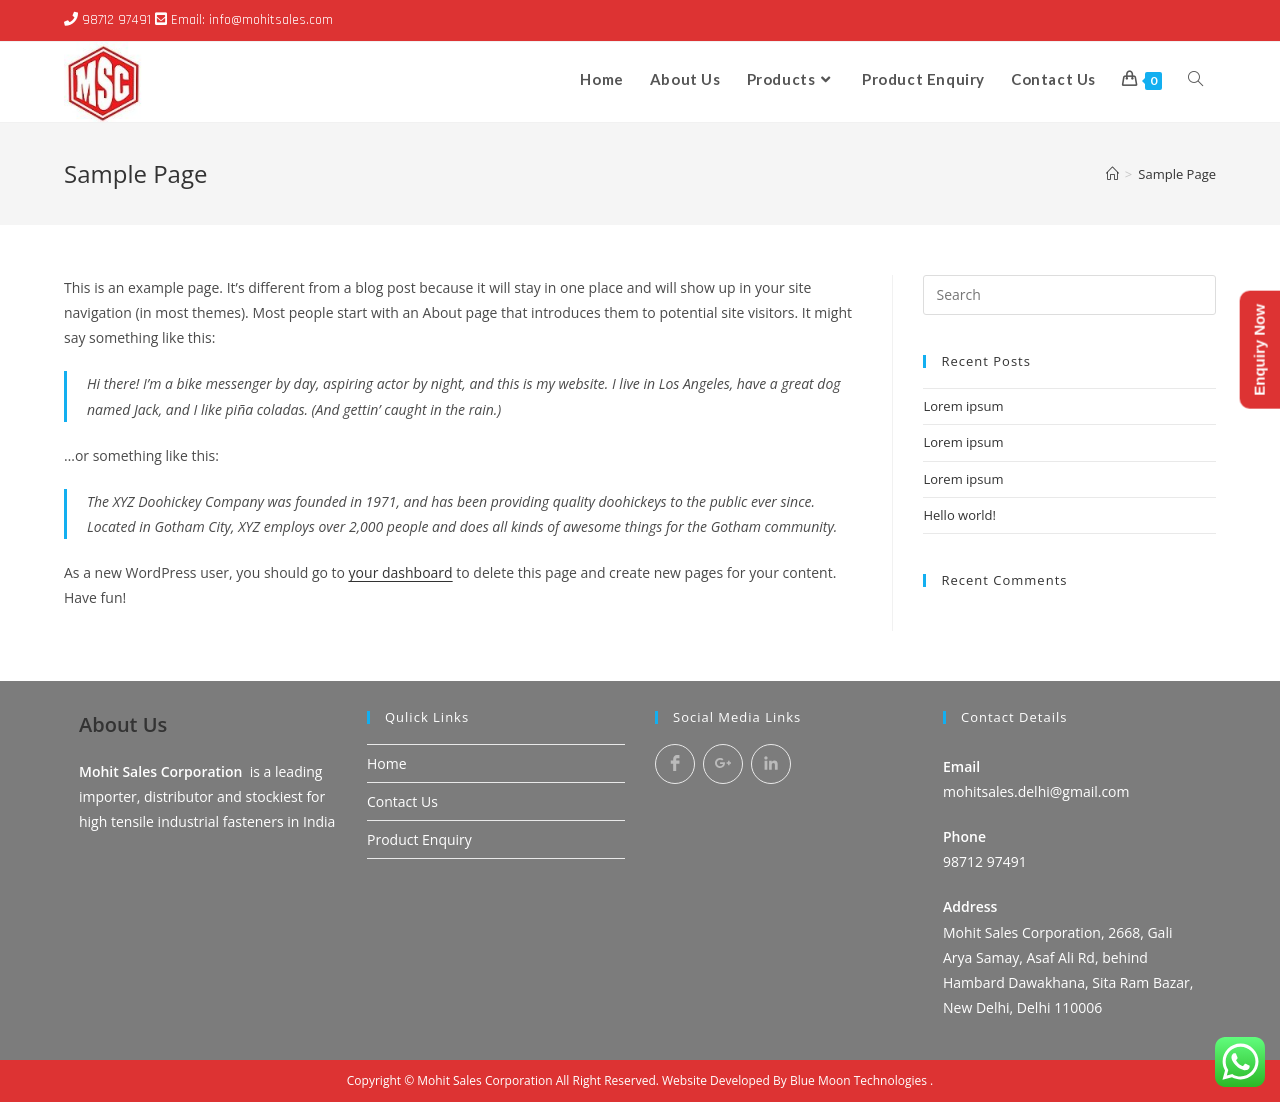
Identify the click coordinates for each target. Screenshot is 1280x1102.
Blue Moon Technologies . (861, 1080)
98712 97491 (116, 20)
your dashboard (401, 572)
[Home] (1112, 174)
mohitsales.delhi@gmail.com (1036, 791)
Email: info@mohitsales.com (252, 20)
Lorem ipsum (963, 406)
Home (387, 763)
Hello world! (959, 515)
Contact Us (402, 801)
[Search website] (1195, 79)
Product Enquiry (419, 839)
